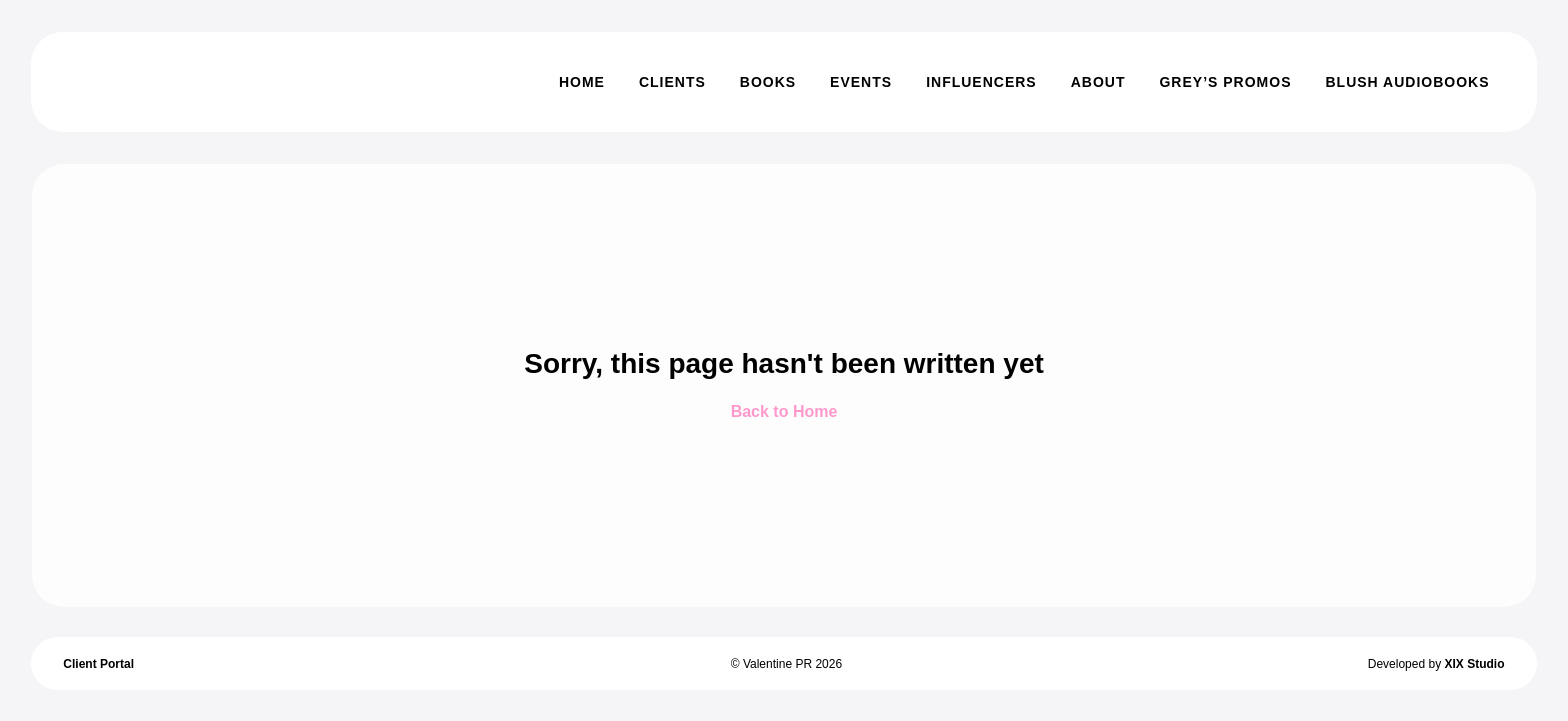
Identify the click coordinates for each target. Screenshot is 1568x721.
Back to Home (784, 411)
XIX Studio (1474, 664)
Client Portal (98, 664)
